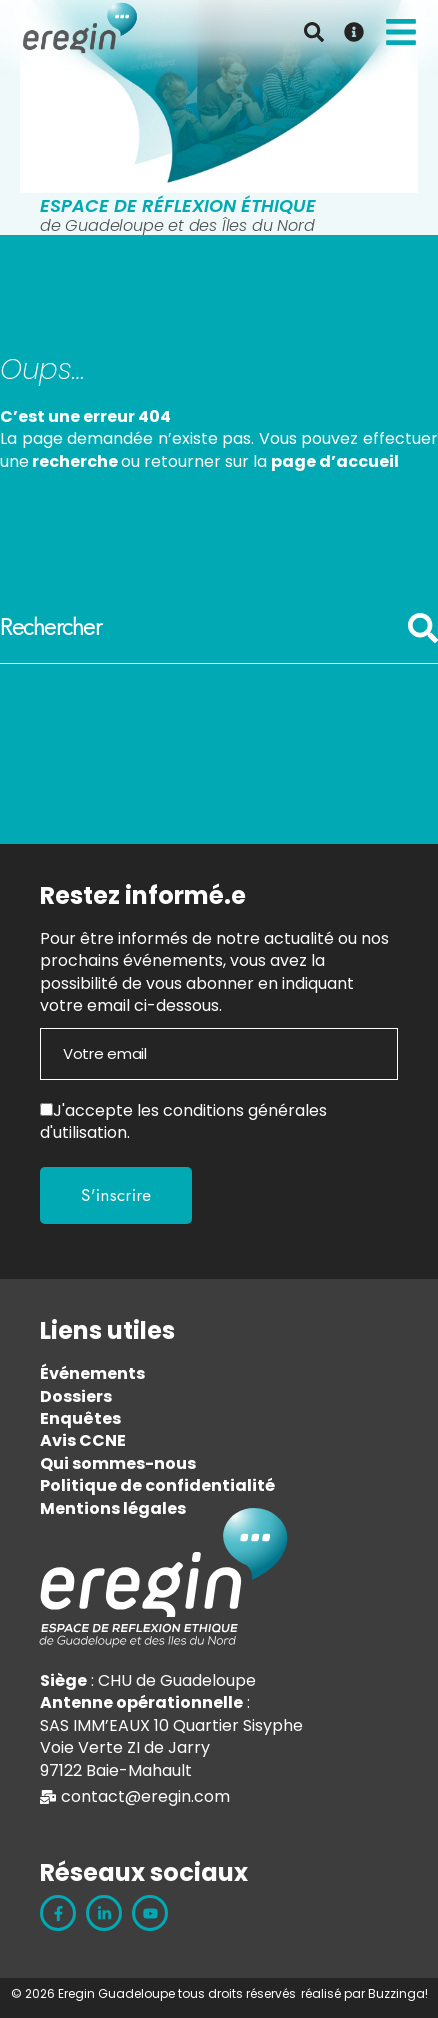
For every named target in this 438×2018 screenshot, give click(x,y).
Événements (92, 1373)
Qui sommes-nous (118, 1463)
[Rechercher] (423, 638)
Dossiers (76, 1396)
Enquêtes (80, 1418)
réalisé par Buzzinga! (364, 1993)
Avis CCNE (83, 1440)
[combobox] (204, 628)
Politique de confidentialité (157, 1485)
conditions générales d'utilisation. (183, 1121)
